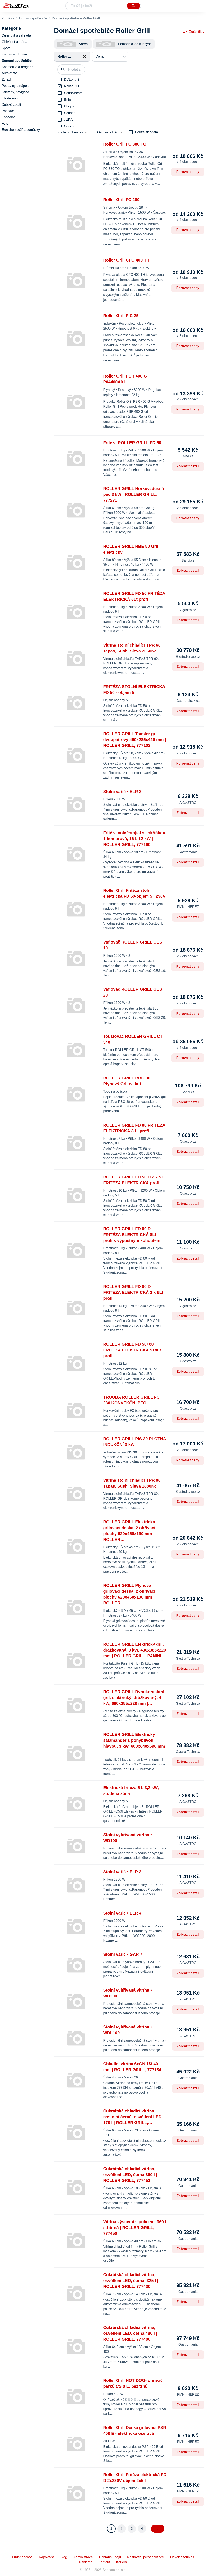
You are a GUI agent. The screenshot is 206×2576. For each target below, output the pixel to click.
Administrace (83, 2557)
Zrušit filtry (193, 31)
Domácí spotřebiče (33, 18)
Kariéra (121, 2562)
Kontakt (104, 2562)
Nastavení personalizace (145, 2557)
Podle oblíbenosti (70, 132)
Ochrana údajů (110, 2557)
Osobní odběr (107, 132)
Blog (63, 2557)
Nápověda (46, 2557)
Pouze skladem (146, 132)
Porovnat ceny (187, 172)
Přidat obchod (22, 2557)
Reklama (85, 2562)
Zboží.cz (8, 18)
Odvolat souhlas (182, 2557)
